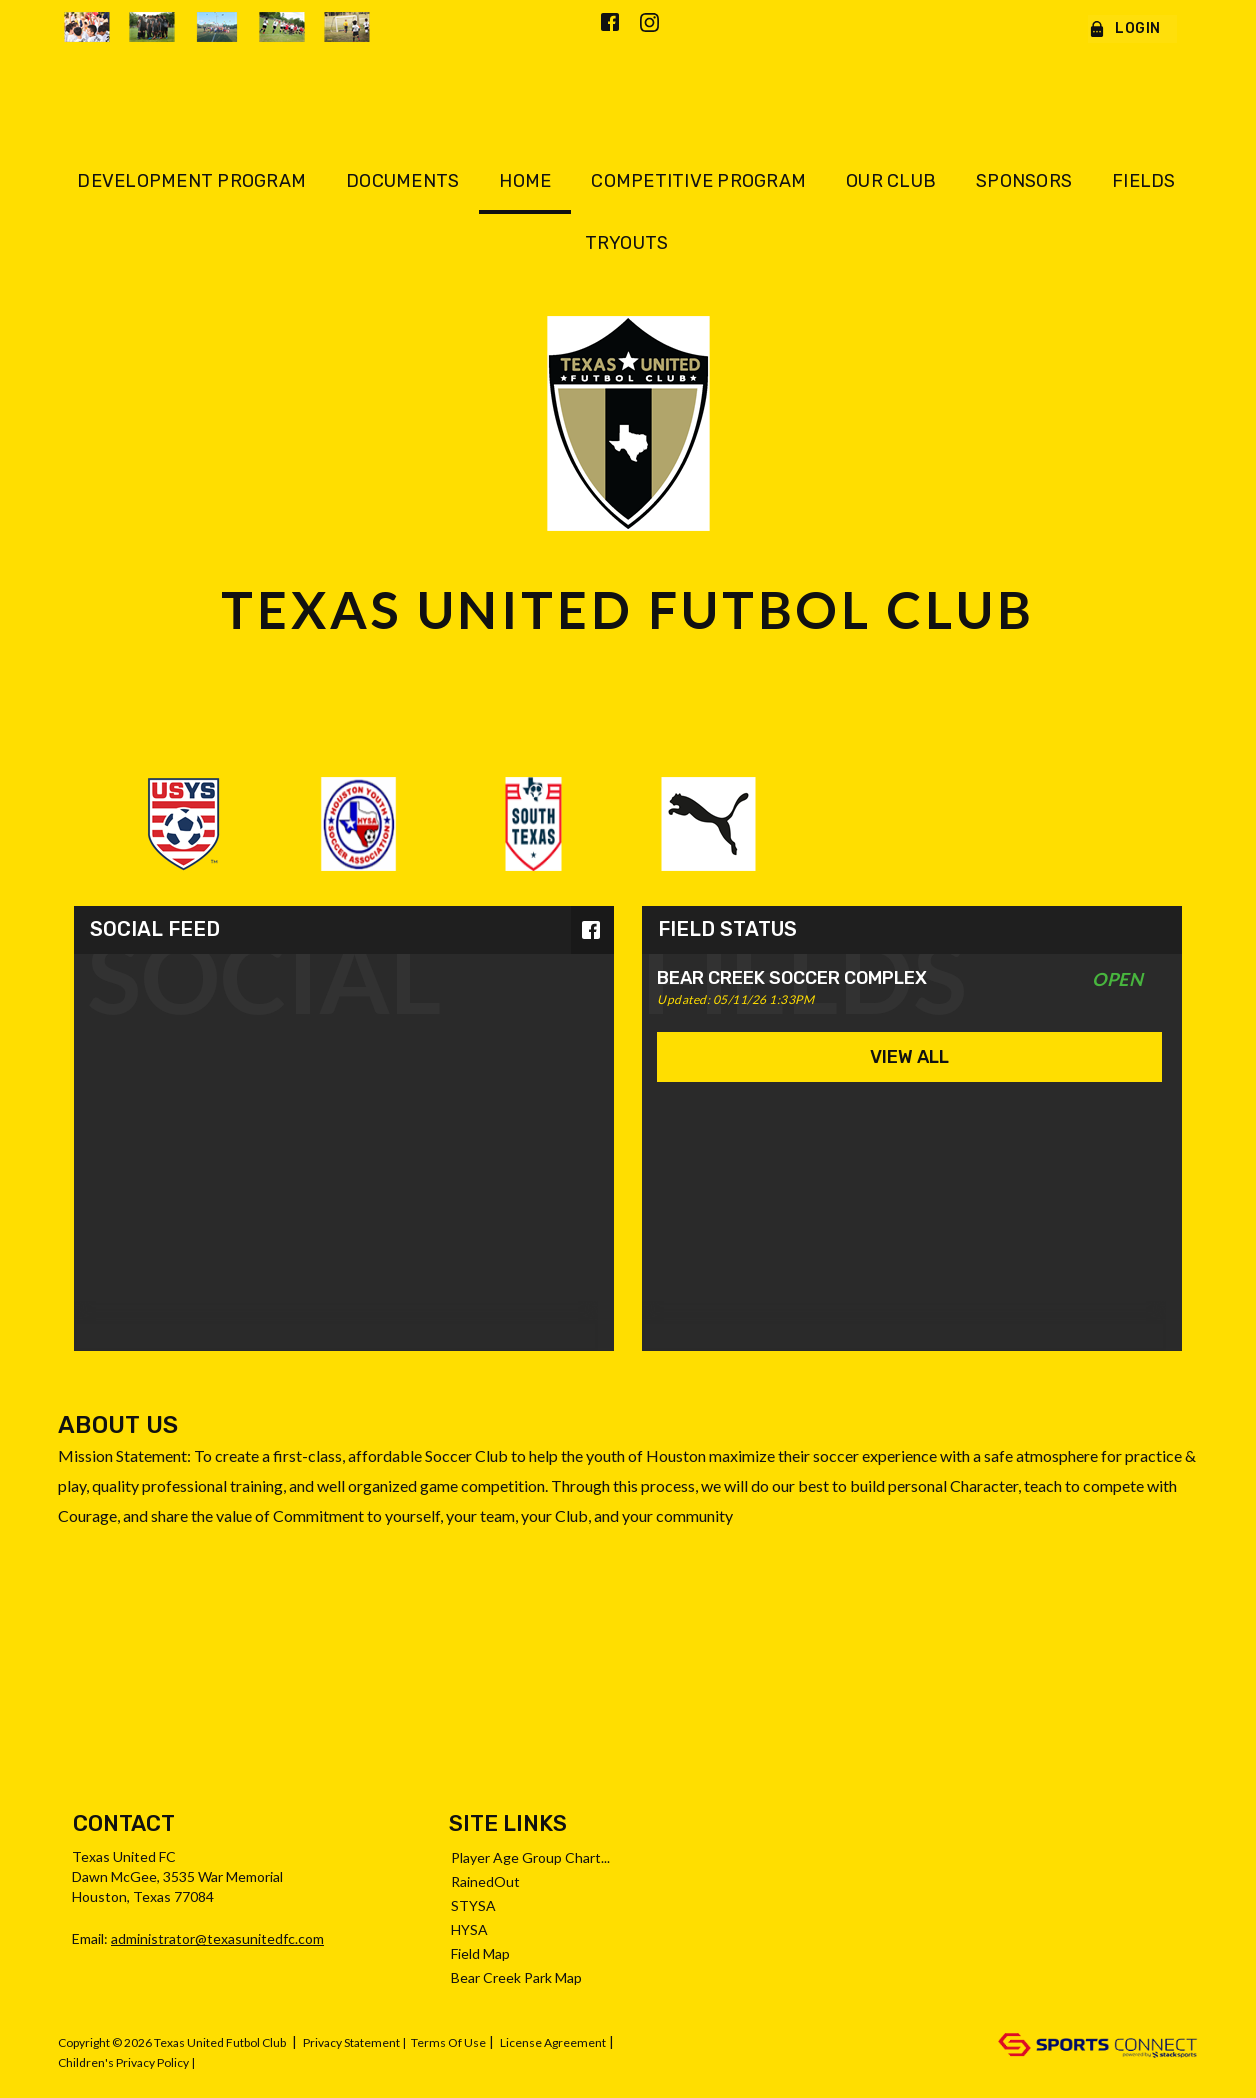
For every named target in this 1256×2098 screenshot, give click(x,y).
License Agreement (553, 2042)
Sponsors (1024, 181)
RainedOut (485, 1881)
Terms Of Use (448, 2042)
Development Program (191, 181)
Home (525, 181)
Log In (221, 2062)
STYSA (473, 1905)
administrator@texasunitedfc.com (217, 1938)
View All (909, 1057)
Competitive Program (698, 181)
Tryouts (627, 243)
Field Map (480, 1953)
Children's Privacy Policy (123, 2062)
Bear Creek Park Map (516, 1977)
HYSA (469, 1929)
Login (1124, 28)
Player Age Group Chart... (530, 1857)
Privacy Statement (351, 2042)
